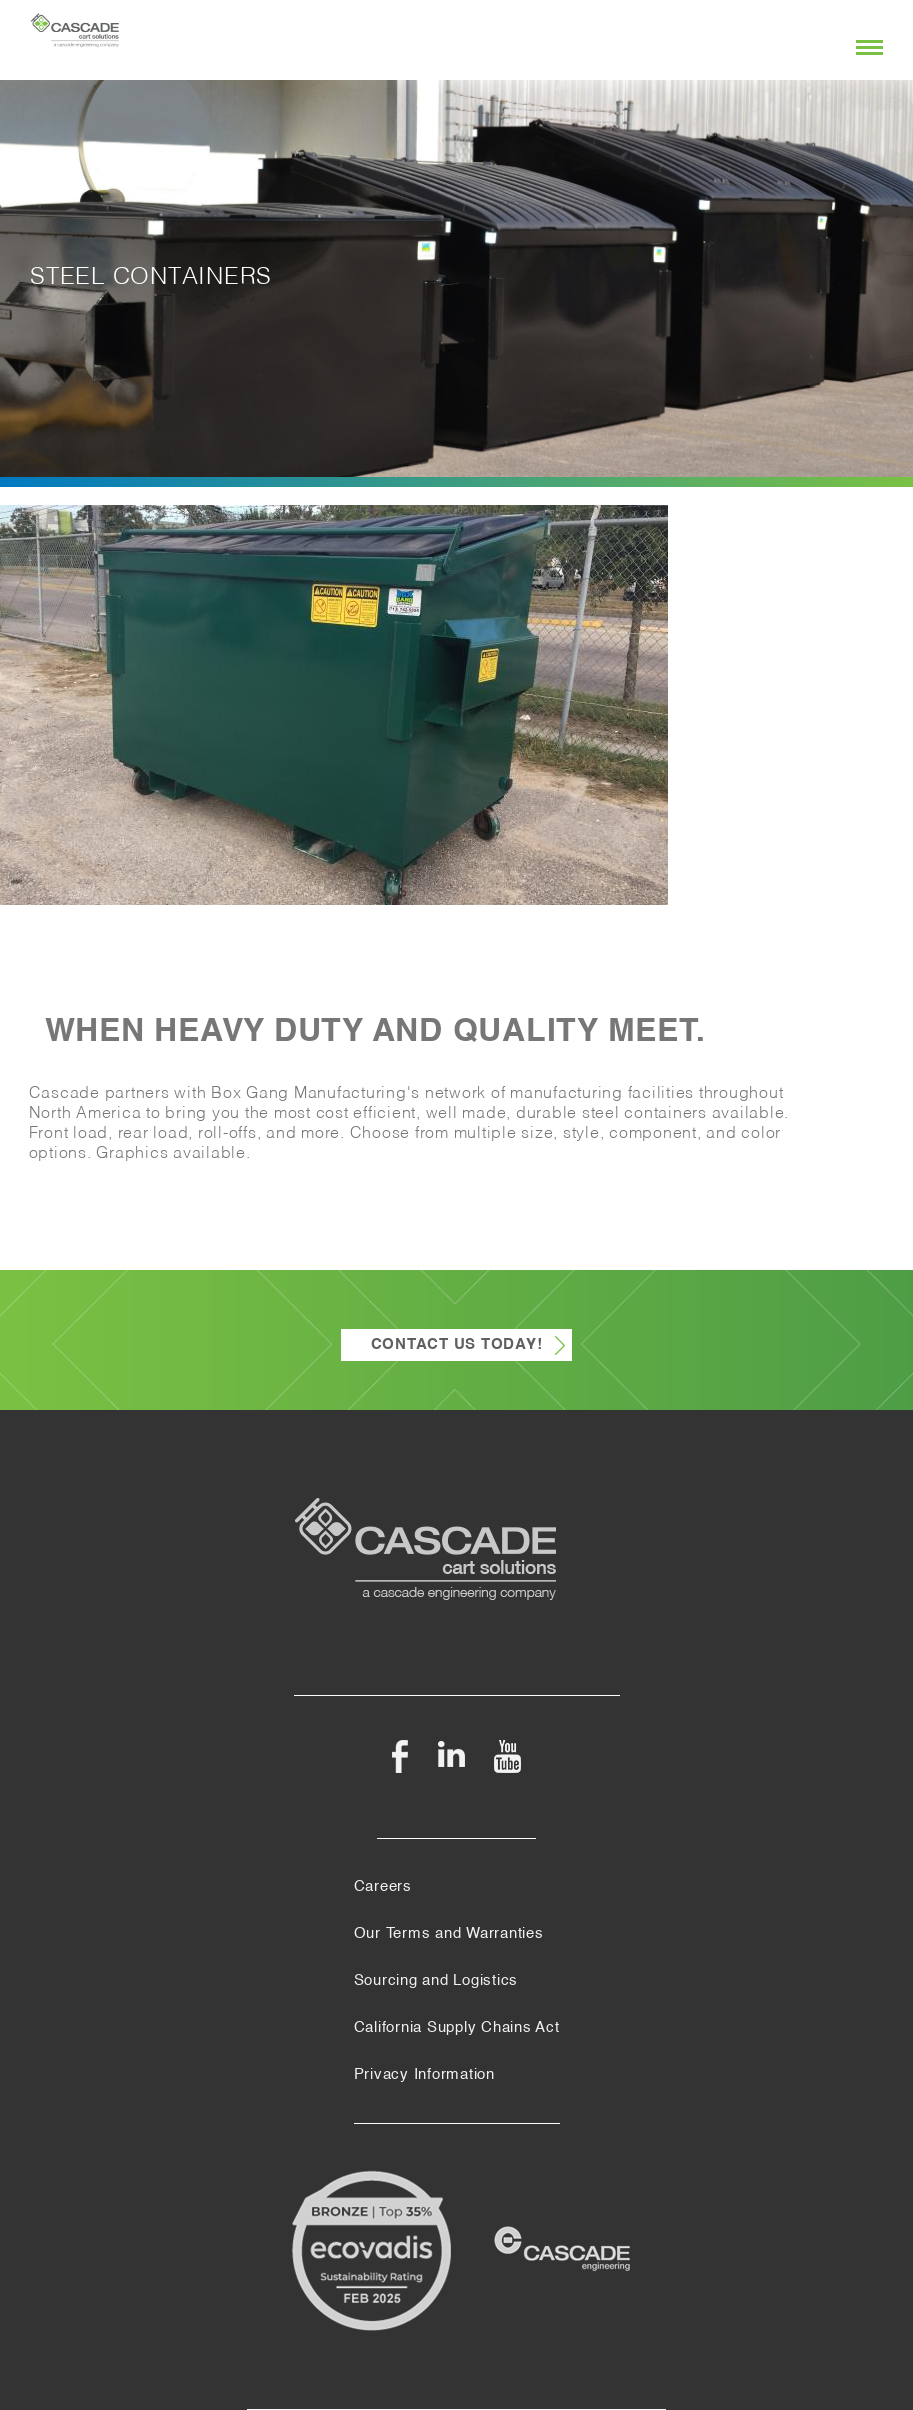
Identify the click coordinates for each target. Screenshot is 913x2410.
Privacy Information (424, 2075)
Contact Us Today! (457, 1345)
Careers (383, 1887)
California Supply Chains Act (457, 2028)
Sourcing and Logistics (436, 1981)
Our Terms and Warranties (449, 1934)
